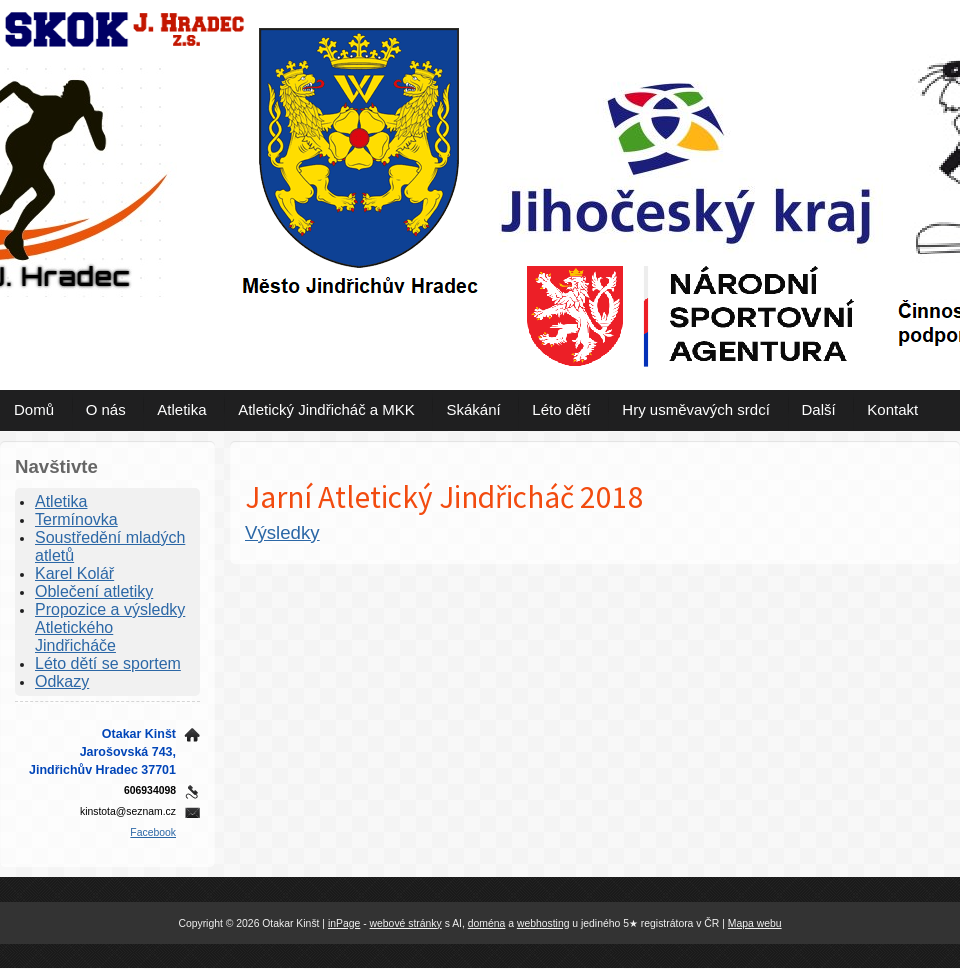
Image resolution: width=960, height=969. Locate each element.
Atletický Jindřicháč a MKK (326, 409)
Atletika (181, 409)
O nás (106, 409)
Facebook (153, 832)
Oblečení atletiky (94, 591)
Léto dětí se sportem (108, 663)
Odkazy (62, 681)
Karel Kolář (74, 573)
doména (487, 923)
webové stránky (406, 923)
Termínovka (76, 519)
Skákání (473, 409)
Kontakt (892, 409)
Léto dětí (561, 409)
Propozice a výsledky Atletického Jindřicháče (110, 627)
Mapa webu (755, 923)
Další (819, 409)
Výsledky (282, 532)
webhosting (543, 923)
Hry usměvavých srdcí (696, 409)
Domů (34, 409)
